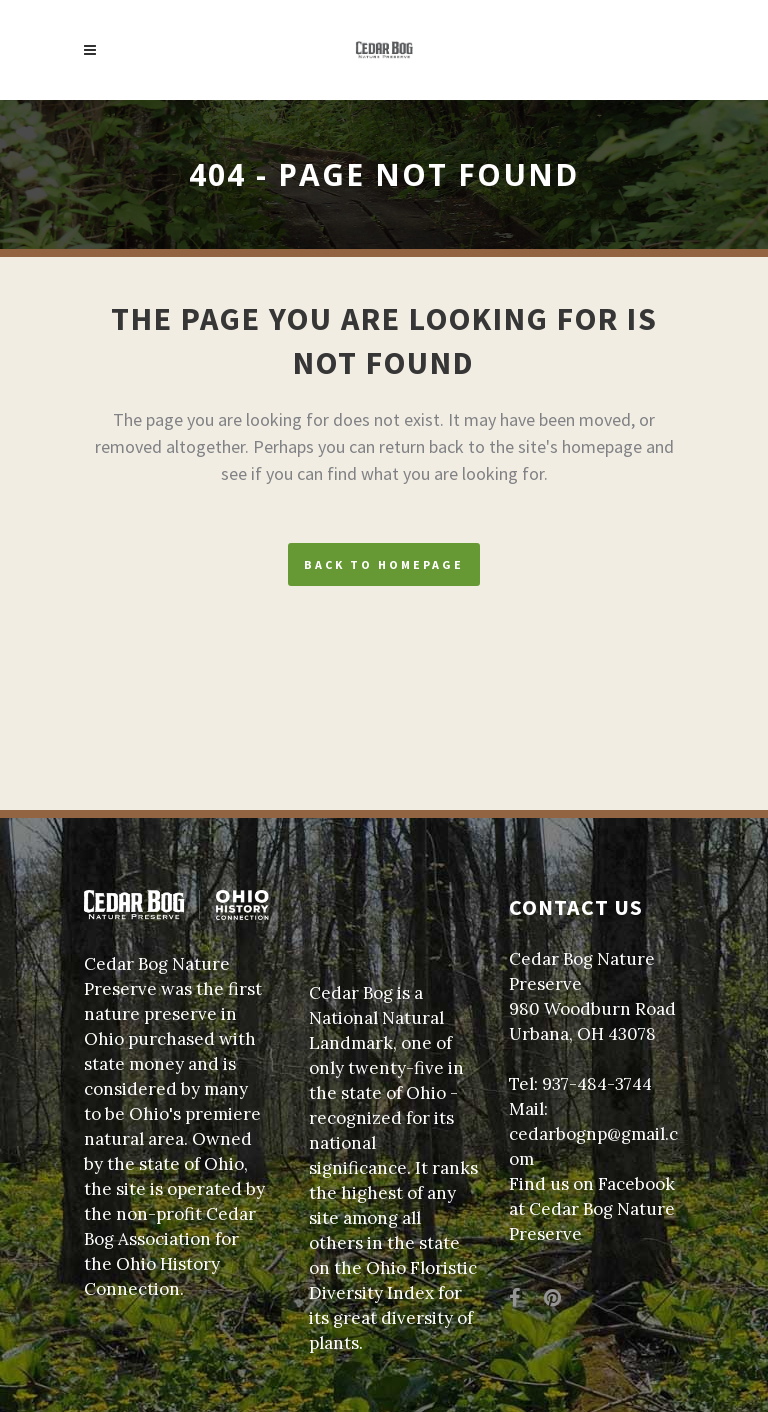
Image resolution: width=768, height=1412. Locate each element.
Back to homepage (384, 564)
